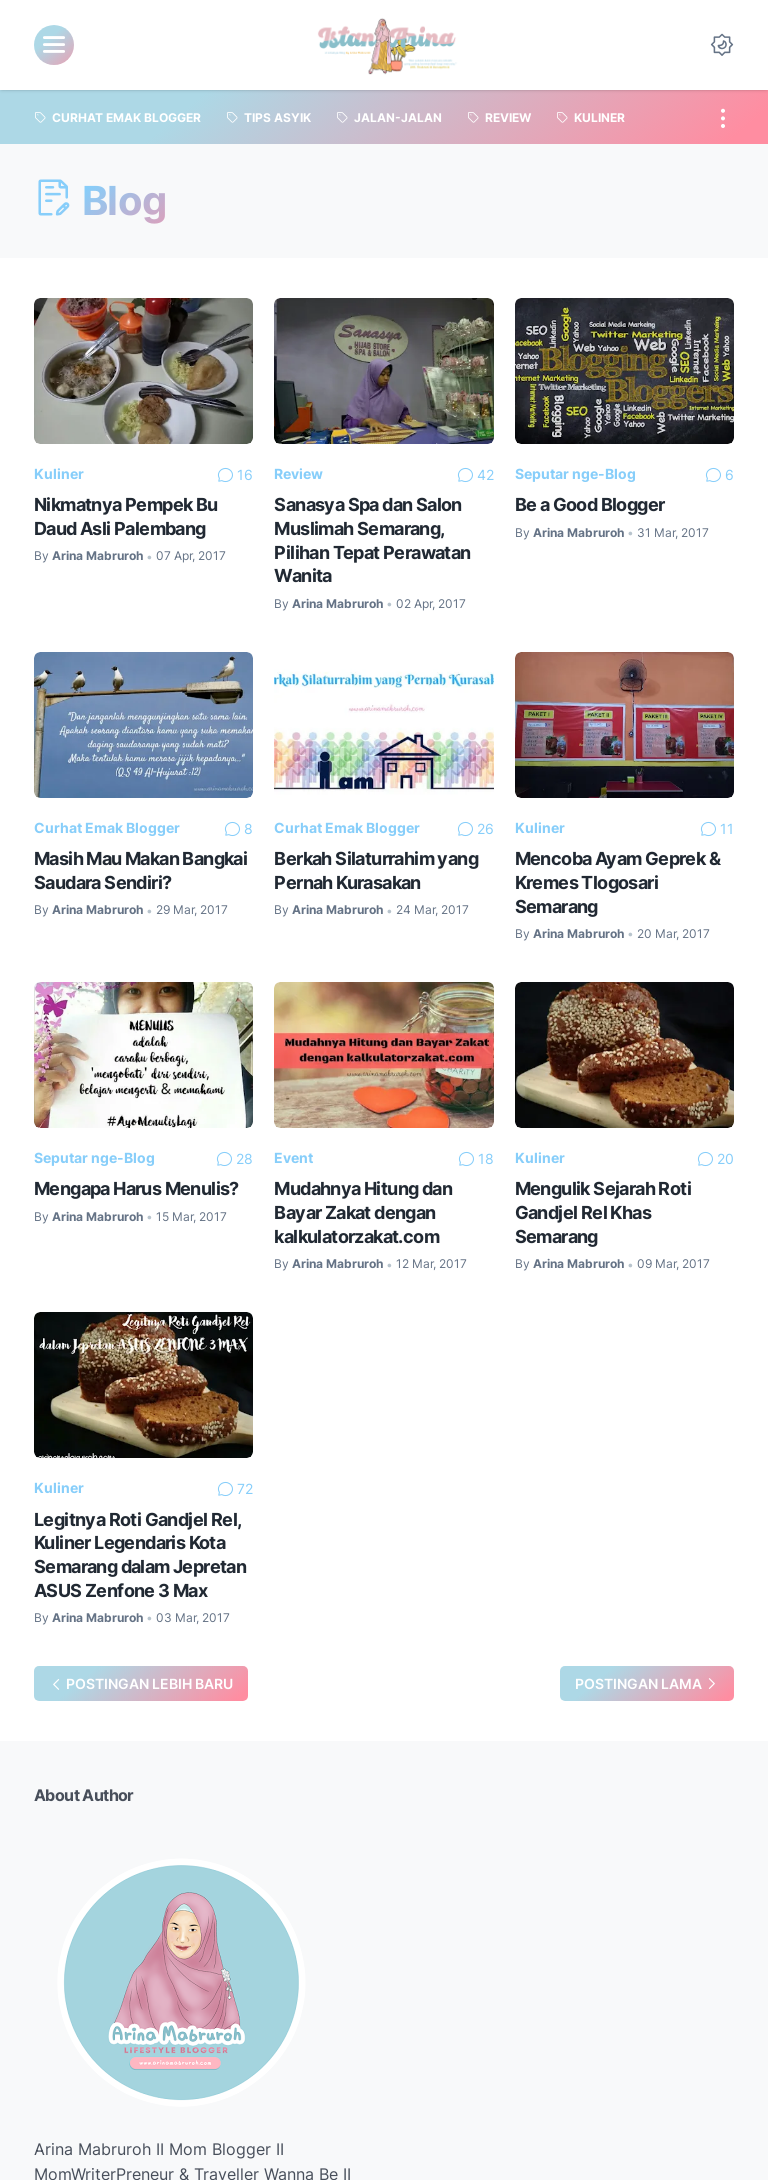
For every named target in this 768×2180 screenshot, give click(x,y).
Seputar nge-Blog (575, 473)
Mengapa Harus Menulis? (136, 1188)
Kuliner (59, 473)
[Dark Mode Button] (722, 45)
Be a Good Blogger (590, 504)
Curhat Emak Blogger (107, 827)
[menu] (54, 45)
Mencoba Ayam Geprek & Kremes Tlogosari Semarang (617, 882)
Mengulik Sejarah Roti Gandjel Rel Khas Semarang (603, 1212)
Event (293, 1157)
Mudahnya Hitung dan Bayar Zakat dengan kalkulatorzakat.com (363, 1212)
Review (298, 473)
